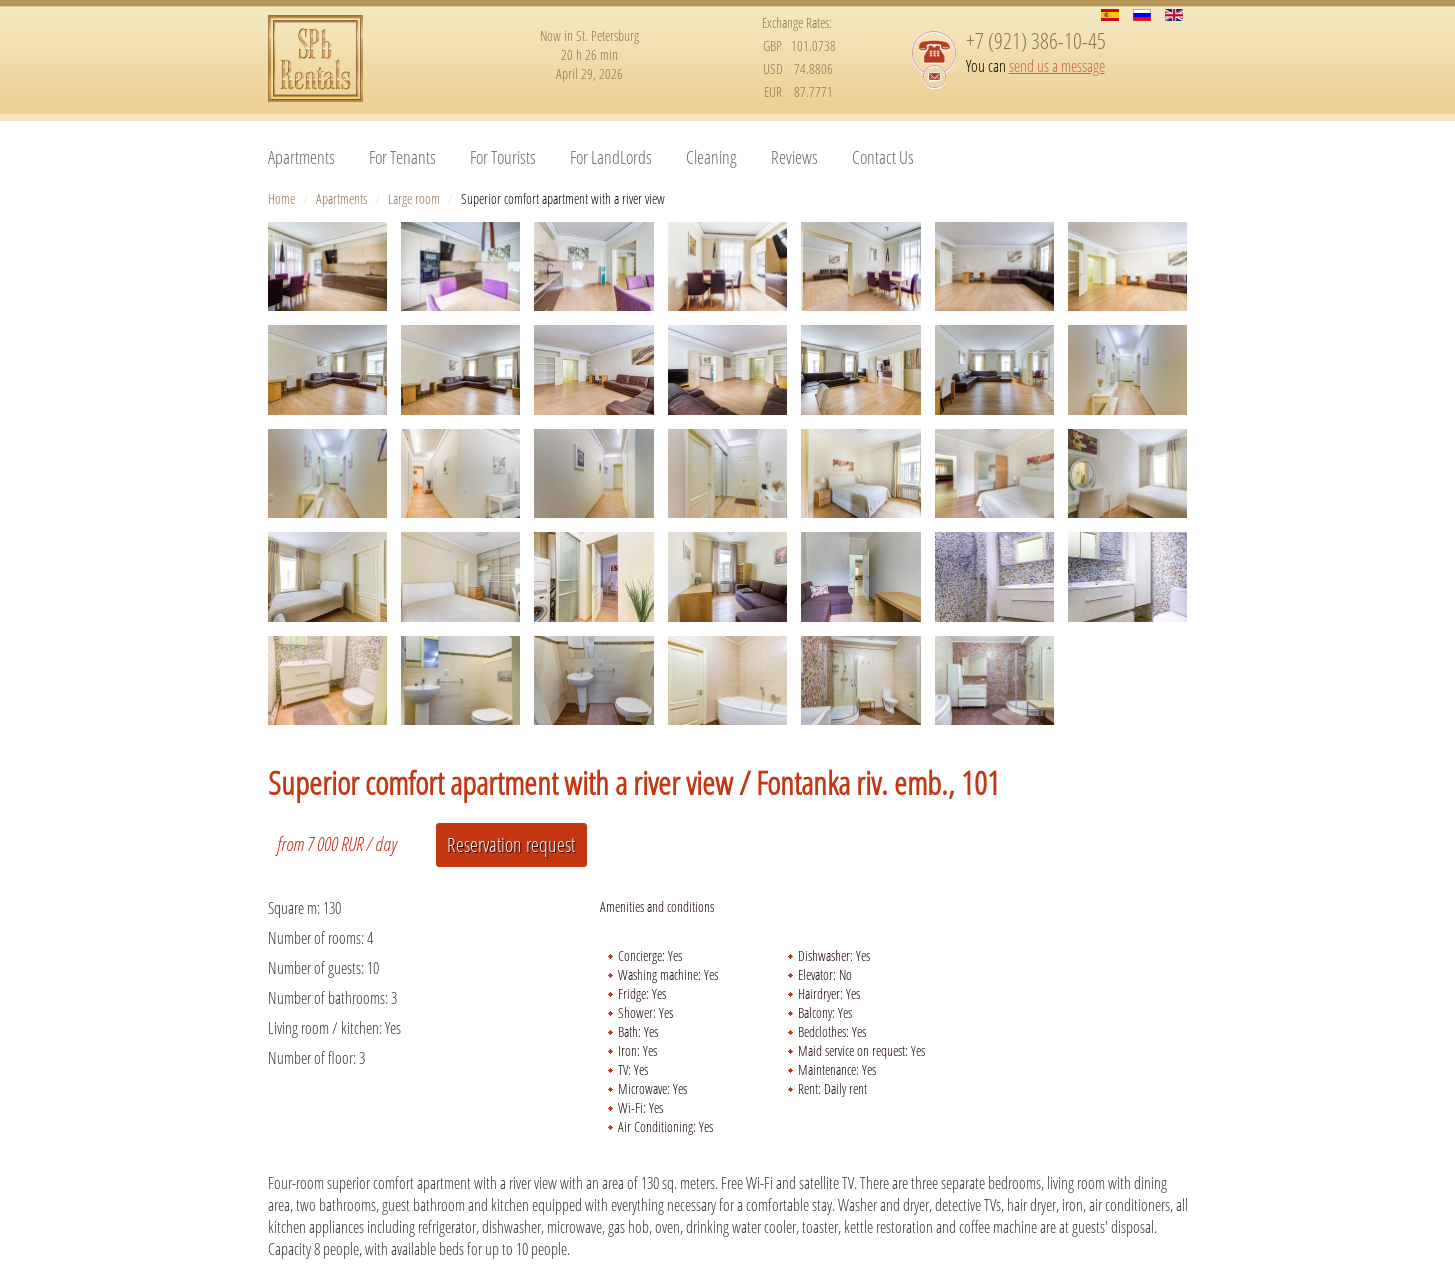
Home (281, 198)
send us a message (1057, 66)
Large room (414, 198)
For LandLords (611, 157)
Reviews (794, 157)
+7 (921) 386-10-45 (1036, 40)
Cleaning (711, 157)
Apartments (301, 157)
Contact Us (883, 157)
